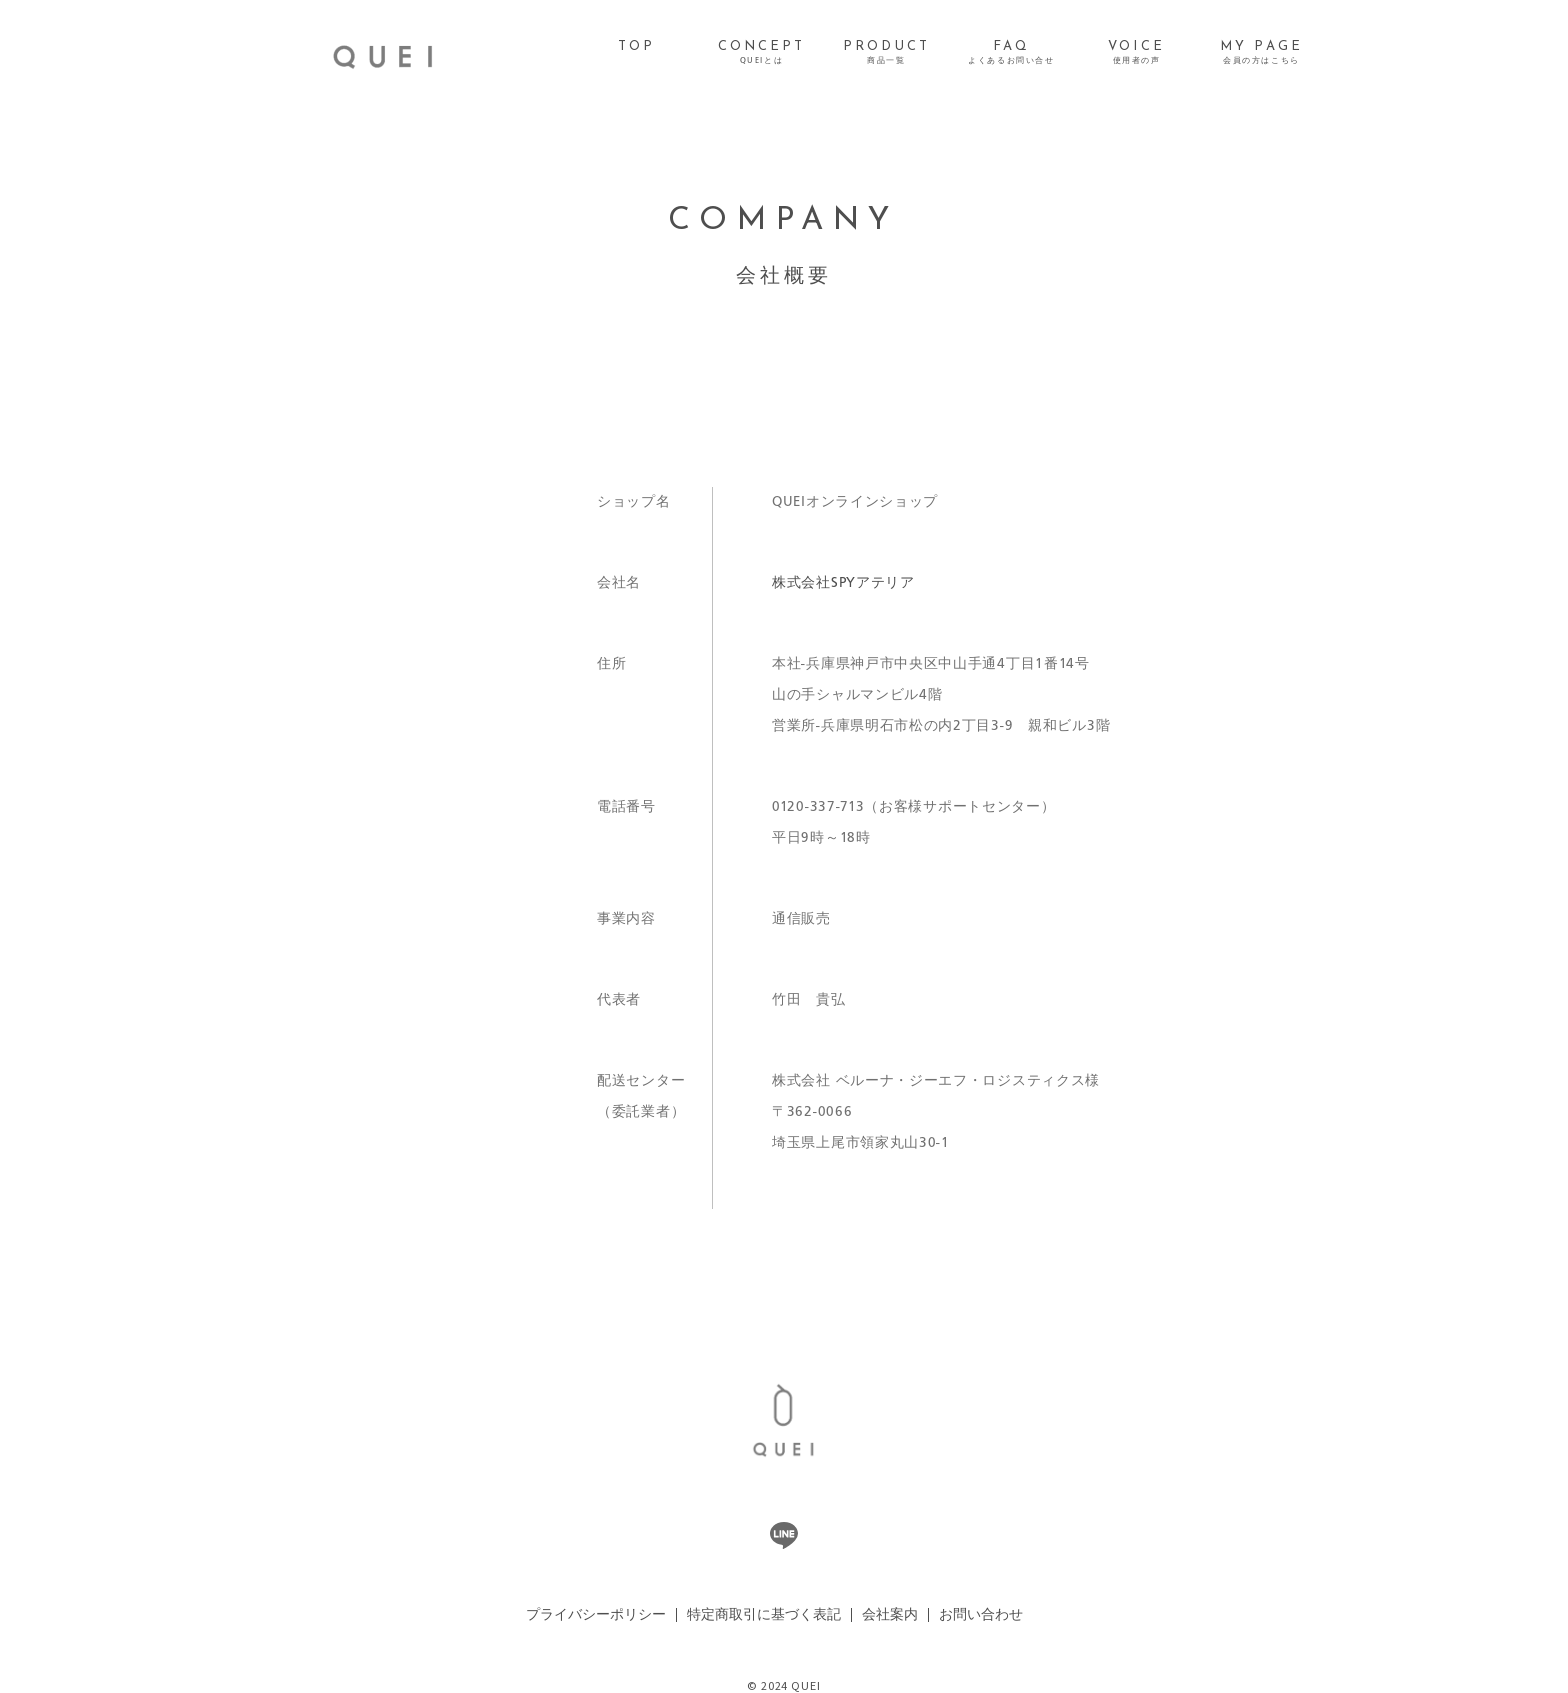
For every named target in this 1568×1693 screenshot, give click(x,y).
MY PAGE (1261, 52)
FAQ (1011, 52)
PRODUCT (886, 52)
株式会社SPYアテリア (843, 583)
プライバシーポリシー (596, 1615)
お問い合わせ (981, 1615)
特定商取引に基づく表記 (764, 1615)
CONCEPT (762, 52)
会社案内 (890, 1615)
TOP (636, 46)
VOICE (1136, 52)
